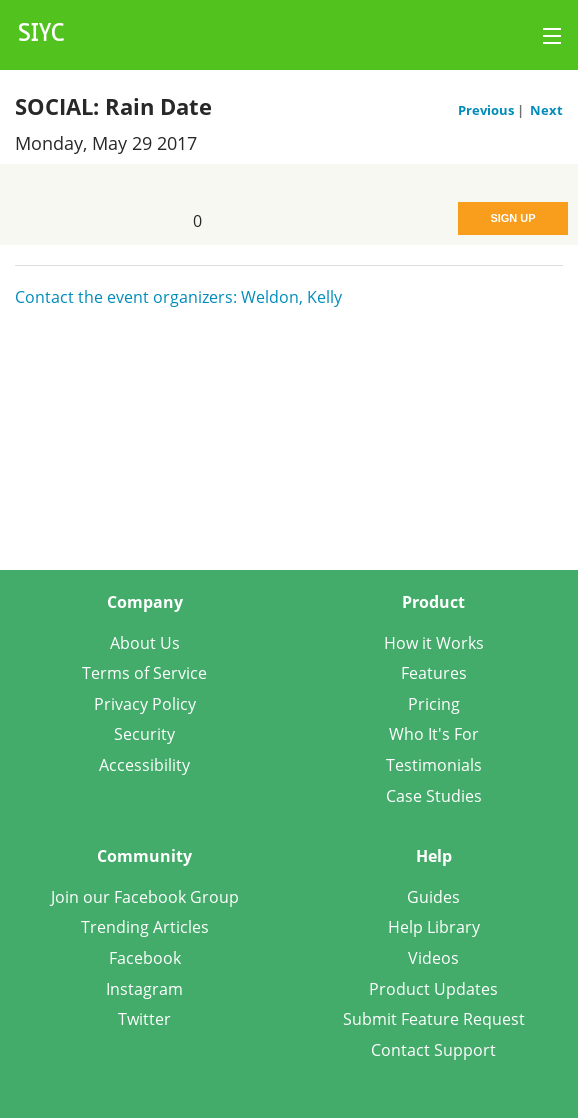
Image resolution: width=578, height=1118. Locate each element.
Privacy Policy (145, 704)
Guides (433, 897)
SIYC (41, 35)
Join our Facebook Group (145, 897)
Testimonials (434, 765)
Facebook (145, 958)
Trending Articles (145, 927)
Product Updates (433, 989)
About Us (145, 643)
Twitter (144, 1019)
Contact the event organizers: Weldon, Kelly (178, 297)
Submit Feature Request (434, 1019)
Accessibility (144, 765)
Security (144, 734)
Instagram (144, 989)
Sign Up (512, 218)
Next (546, 110)
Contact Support (433, 1050)
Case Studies (434, 796)
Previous (487, 110)
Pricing (434, 704)
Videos (433, 958)
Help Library (434, 927)
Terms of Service (144, 673)
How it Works (434, 643)
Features (434, 673)
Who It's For (434, 734)
